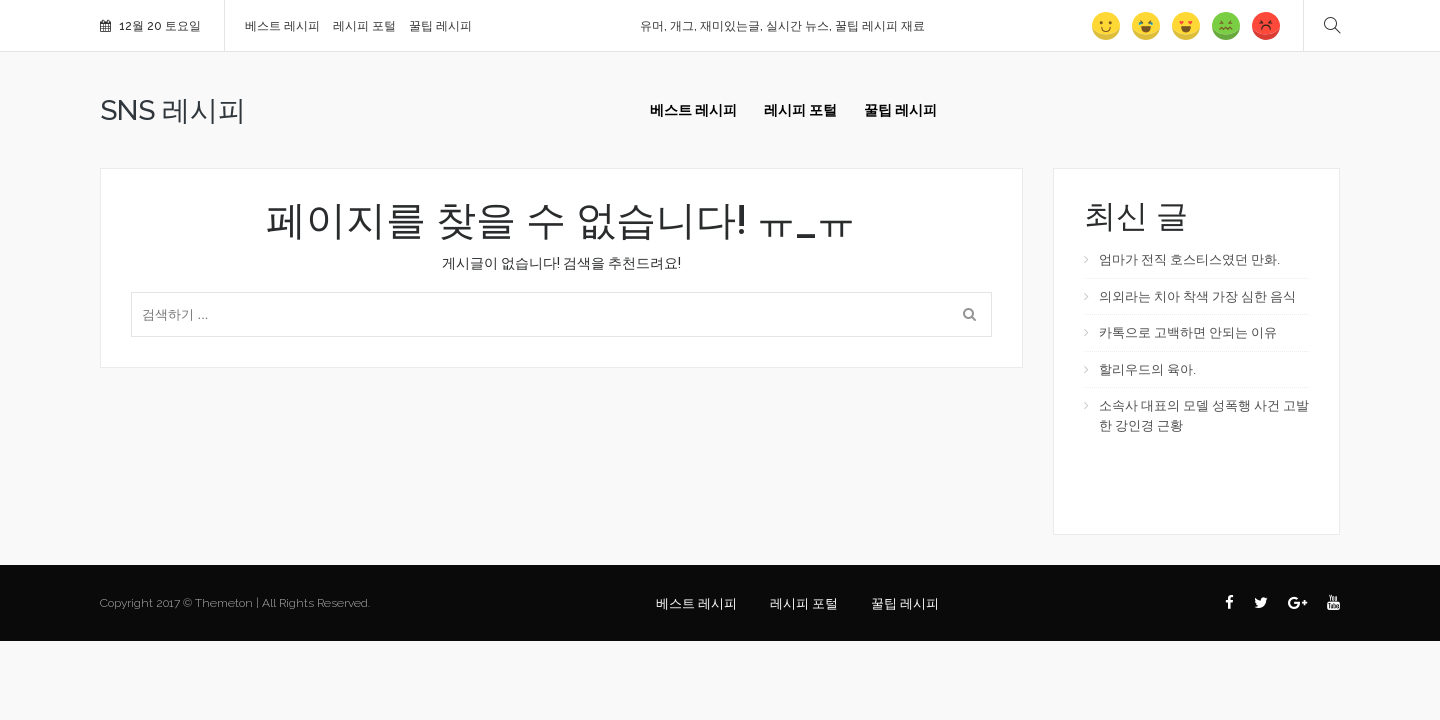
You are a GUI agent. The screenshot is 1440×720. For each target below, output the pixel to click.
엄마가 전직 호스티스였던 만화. (1189, 259)
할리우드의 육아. (1147, 369)
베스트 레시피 (282, 26)
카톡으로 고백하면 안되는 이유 (1188, 332)
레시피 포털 (364, 26)
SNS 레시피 (173, 111)
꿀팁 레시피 (440, 26)
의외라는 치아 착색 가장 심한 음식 (1197, 296)
